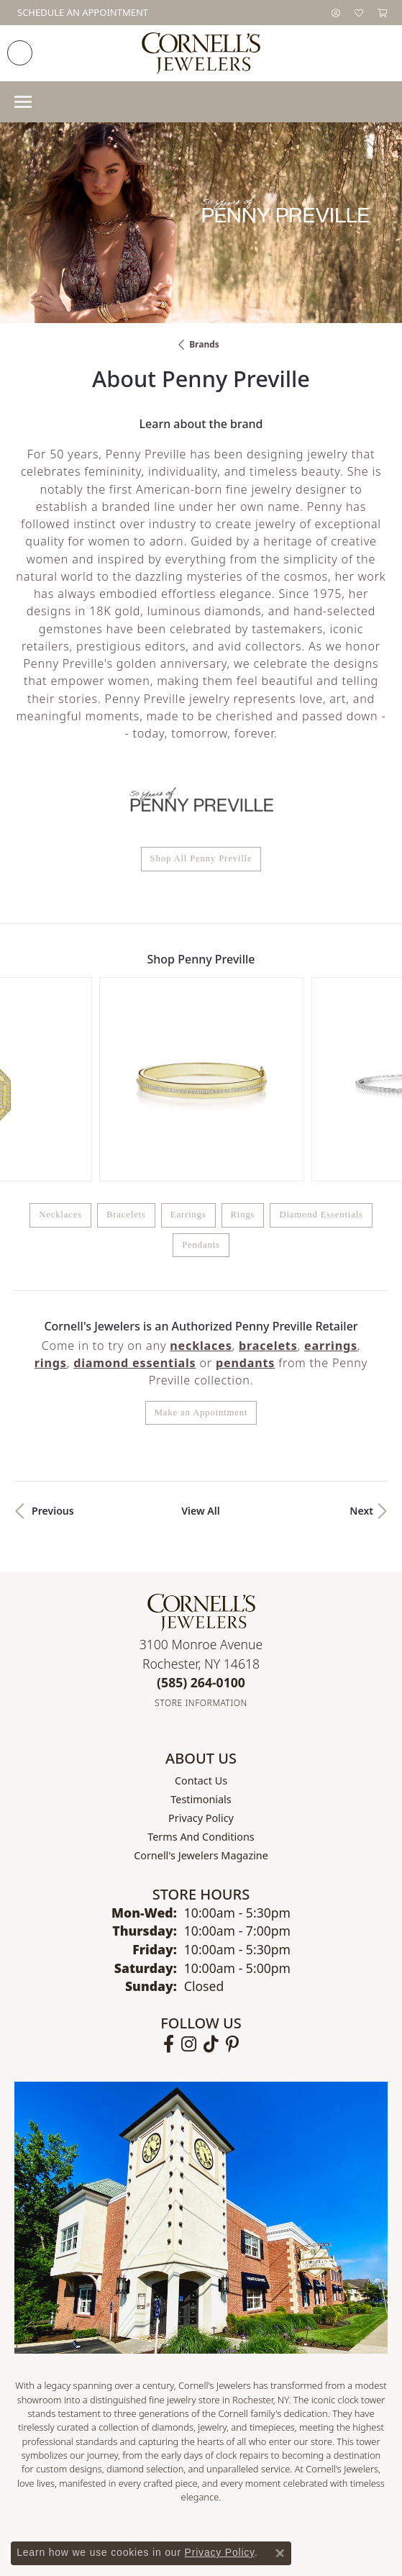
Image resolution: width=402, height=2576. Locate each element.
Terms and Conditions (200, 1676)
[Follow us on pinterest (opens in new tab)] (232, 1883)
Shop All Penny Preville (201, 858)
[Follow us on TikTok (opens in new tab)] (211, 1883)
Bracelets (126, 1055)
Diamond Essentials (320, 1055)
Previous (53, 1350)
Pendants (201, 1084)
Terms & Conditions (215, 2523)
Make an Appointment (201, 1252)
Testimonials (200, 1639)
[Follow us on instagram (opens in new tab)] (188, 1883)
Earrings (188, 1055)
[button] (336, 12)
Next (361, 1350)
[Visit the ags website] (90, 2427)
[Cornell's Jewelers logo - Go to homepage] (201, 53)
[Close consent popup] (279, 2553)
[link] (81, 12)
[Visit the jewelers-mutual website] (204, 2427)
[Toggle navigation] (23, 101)
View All (200, 1350)
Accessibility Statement (322, 2523)
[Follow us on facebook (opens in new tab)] (168, 1883)
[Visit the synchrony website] (267, 2427)
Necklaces (60, 1055)
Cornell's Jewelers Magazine (201, 1695)
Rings (243, 1055)
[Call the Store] (201, 1521)
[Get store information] (201, 1543)
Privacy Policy (201, 1657)
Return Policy (58, 2523)
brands (204, 344)
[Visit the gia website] (148, 2427)
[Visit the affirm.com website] (322, 2427)
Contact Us (201, 1620)
